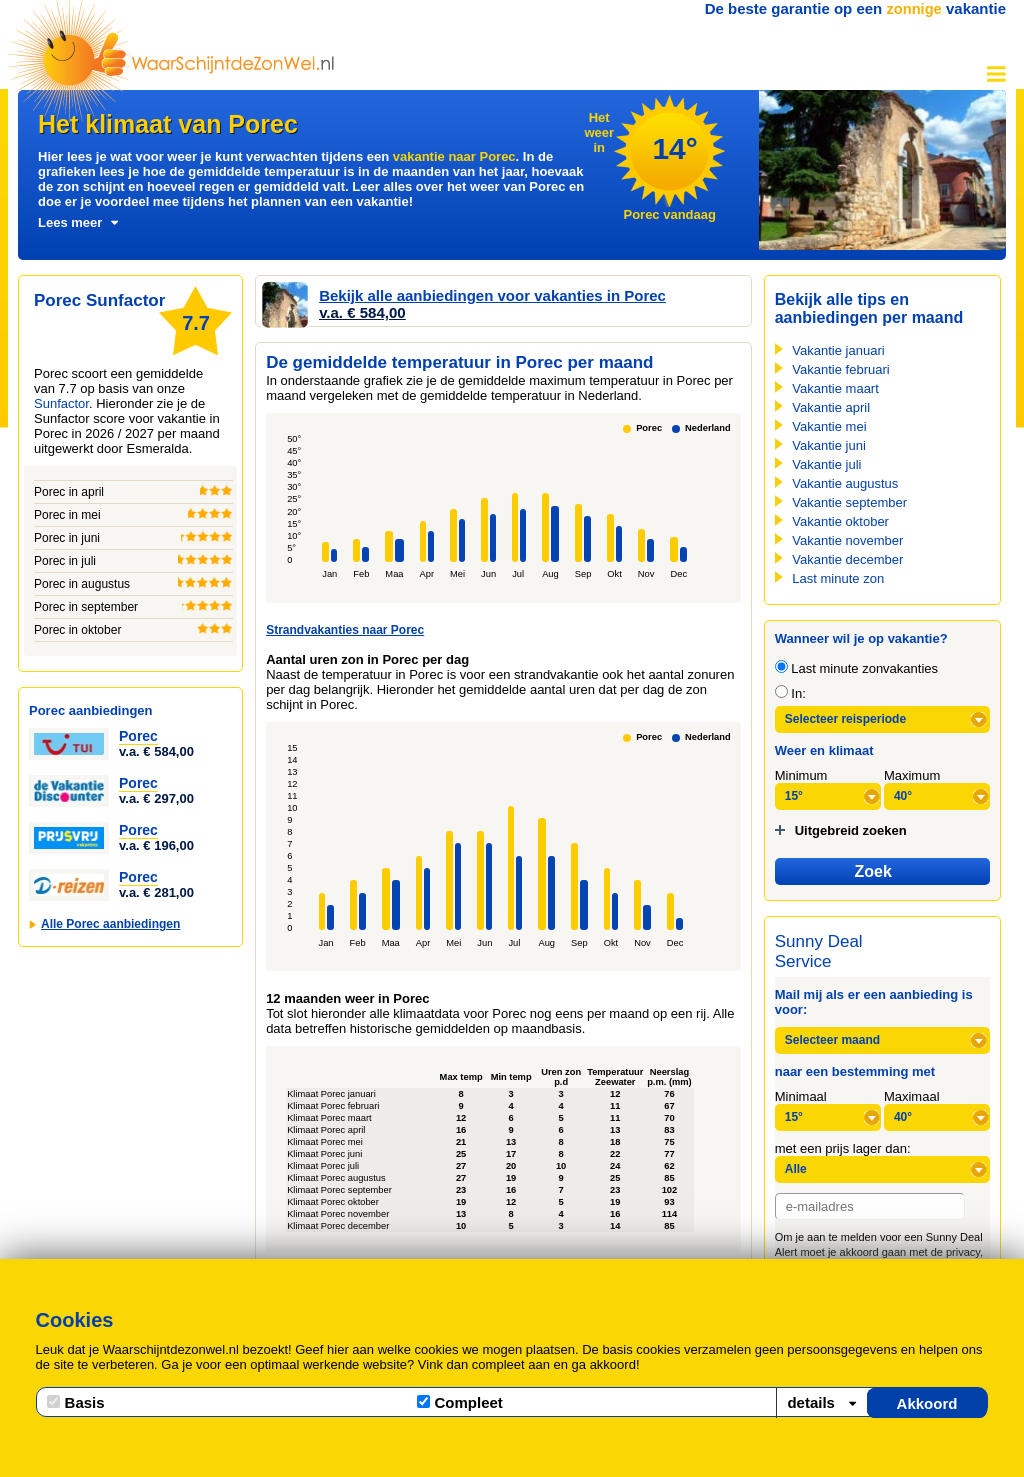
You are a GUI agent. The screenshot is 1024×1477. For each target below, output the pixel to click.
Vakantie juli (826, 464)
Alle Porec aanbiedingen (110, 924)
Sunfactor (61, 403)
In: (790, 693)
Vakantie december (847, 559)
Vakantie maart (835, 388)
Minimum (801, 775)
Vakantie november (847, 540)
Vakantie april (831, 407)
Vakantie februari (840, 369)
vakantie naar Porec (454, 156)
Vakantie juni (828, 445)
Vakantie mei (829, 426)
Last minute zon (838, 578)
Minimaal (801, 1096)
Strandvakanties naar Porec (345, 630)
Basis (76, 1402)
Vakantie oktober (840, 521)
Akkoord (927, 1403)
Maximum (912, 775)
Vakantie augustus (845, 483)
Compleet (460, 1402)
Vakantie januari (838, 350)
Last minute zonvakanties (856, 668)
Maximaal (912, 1096)
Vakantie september (849, 502)
